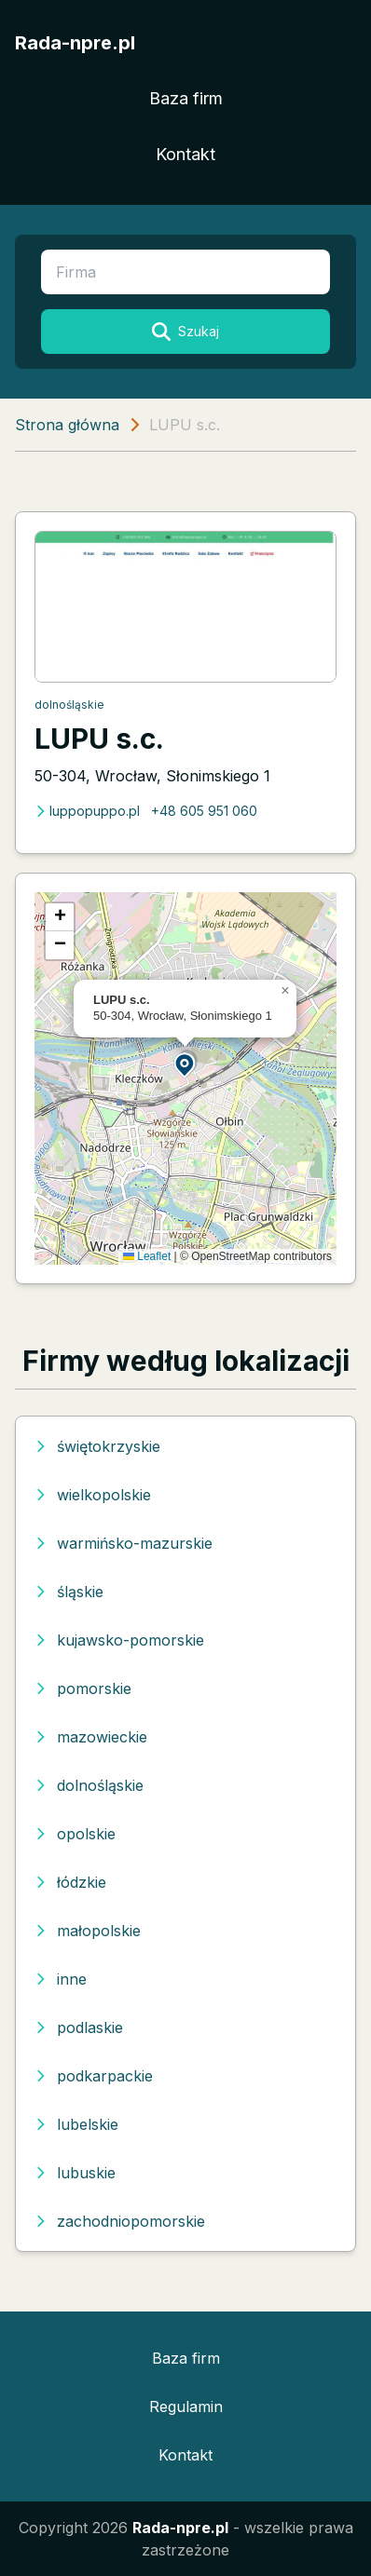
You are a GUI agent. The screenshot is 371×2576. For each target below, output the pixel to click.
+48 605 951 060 (204, 811)
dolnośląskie (69, 705)
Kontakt (185, 154)
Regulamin (186, 2406)
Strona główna (67, 424)
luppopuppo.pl (87, 811)
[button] (185, 1064)
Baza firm (186, 98)
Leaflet (147, 1256)
